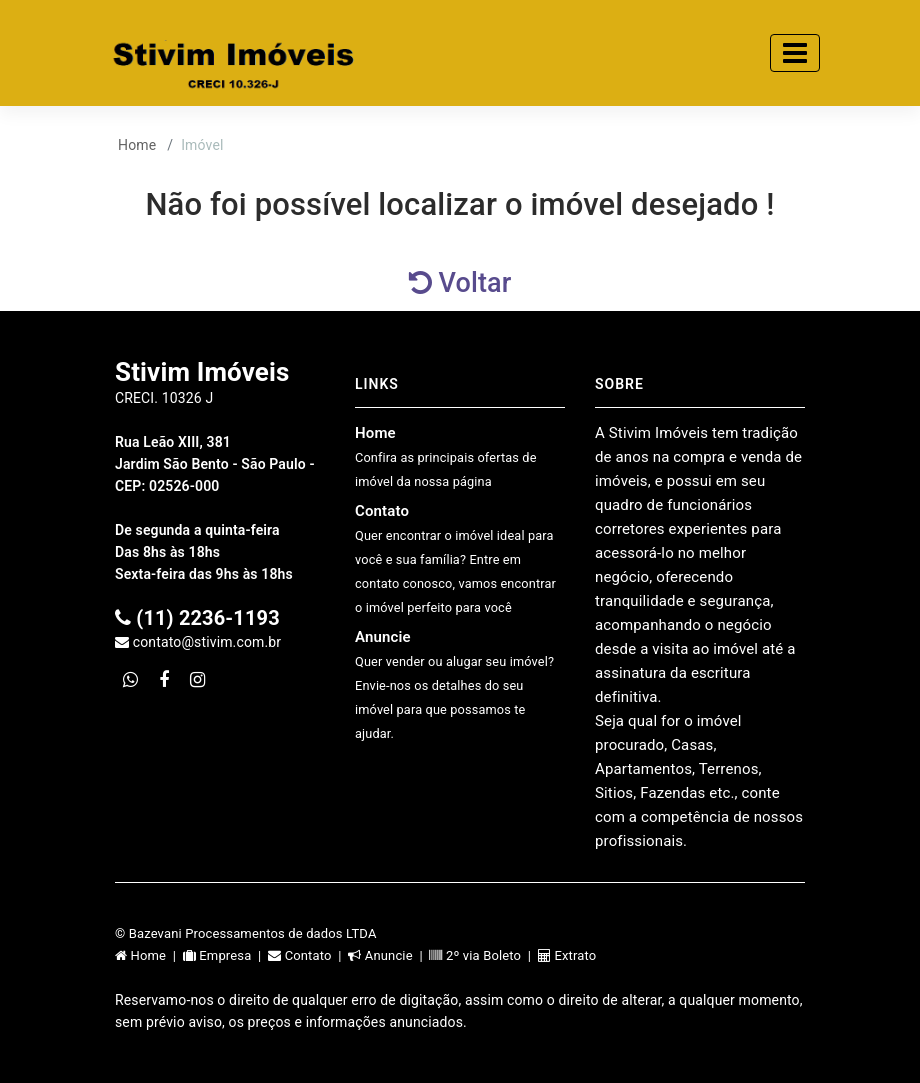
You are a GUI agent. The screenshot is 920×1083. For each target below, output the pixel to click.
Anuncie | (388, 955)
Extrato (567, 955)
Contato (455, 558)
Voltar (460, 283)
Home (137, 145)
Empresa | (225, 955)
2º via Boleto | (483, 955)
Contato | (308, 955)
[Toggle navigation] (795, 53)
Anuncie (454, 684)
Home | (149, 955)
